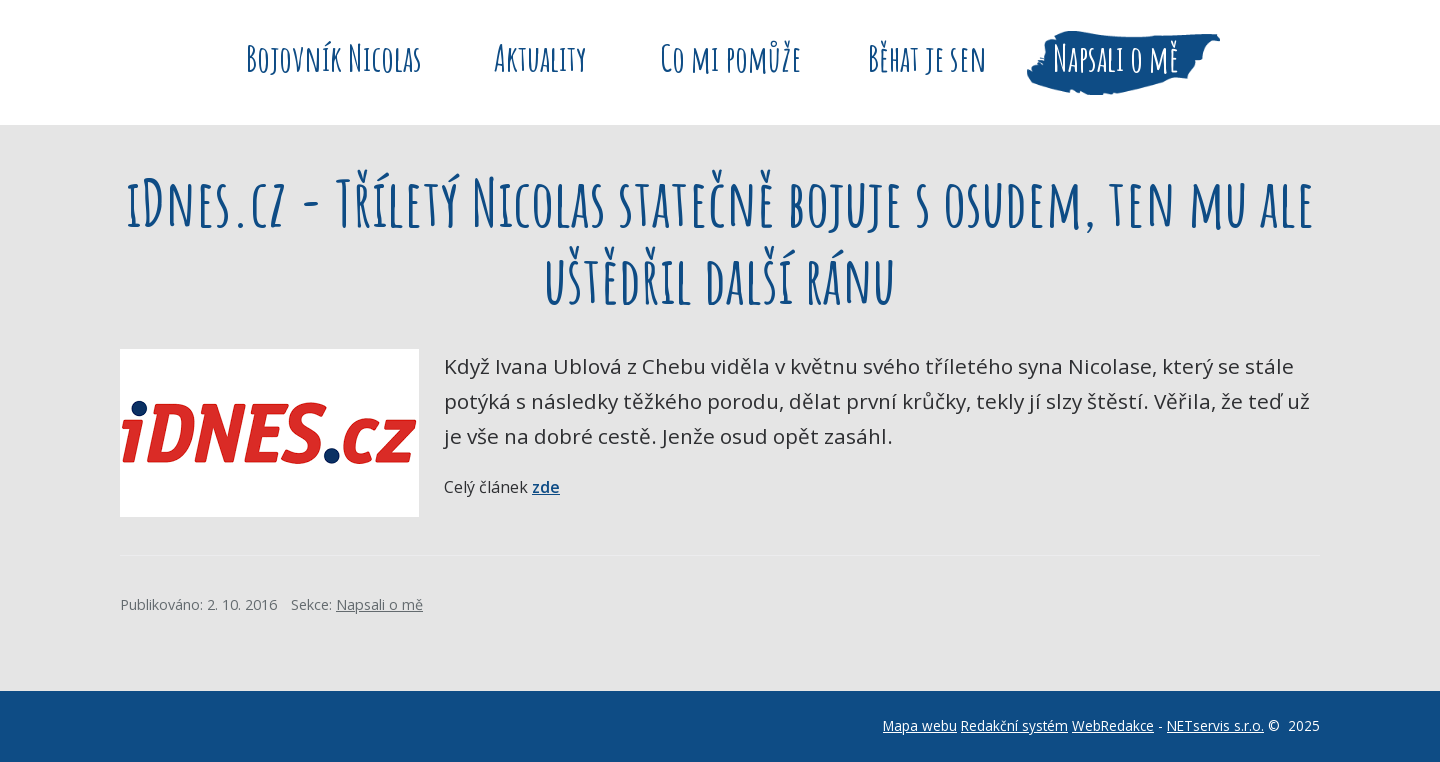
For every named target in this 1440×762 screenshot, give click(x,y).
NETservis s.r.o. (1215, 725)
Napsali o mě (379, 604)
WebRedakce (1113, 725)
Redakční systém (1014, 725)
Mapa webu (920, 725)
